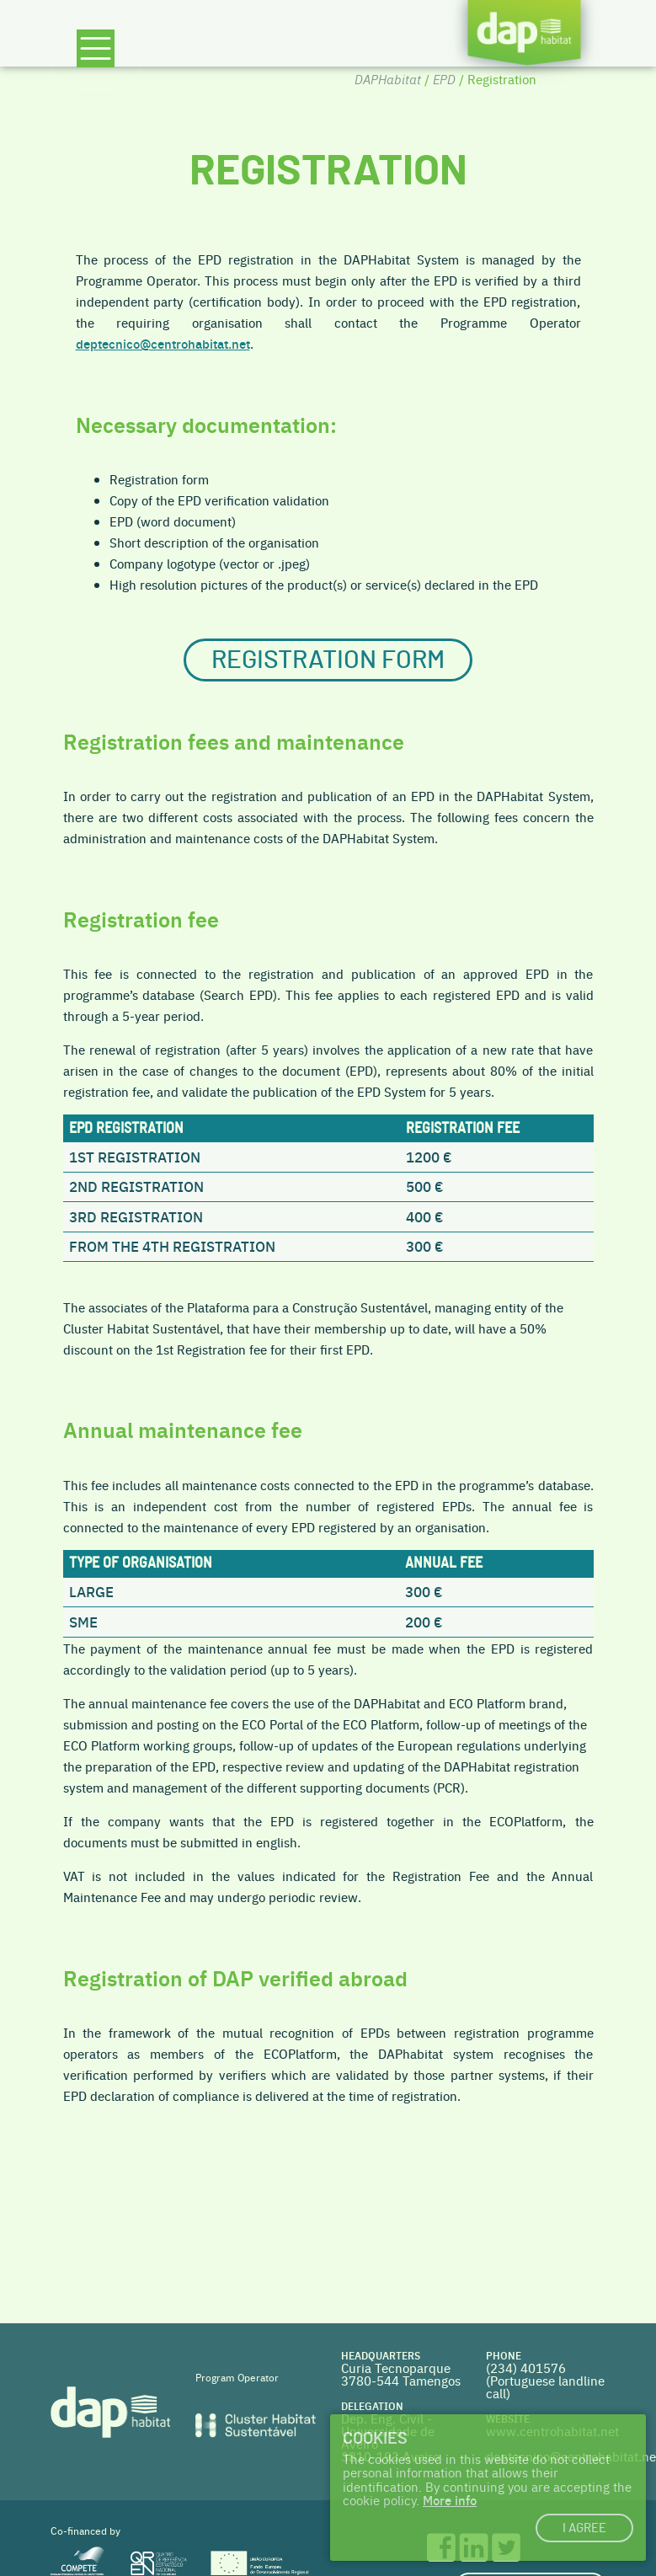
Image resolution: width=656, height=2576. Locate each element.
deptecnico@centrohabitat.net (163, 343)
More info (450, 2500)
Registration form (328, 659)
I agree (584, 2528)
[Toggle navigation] (96, 56)
